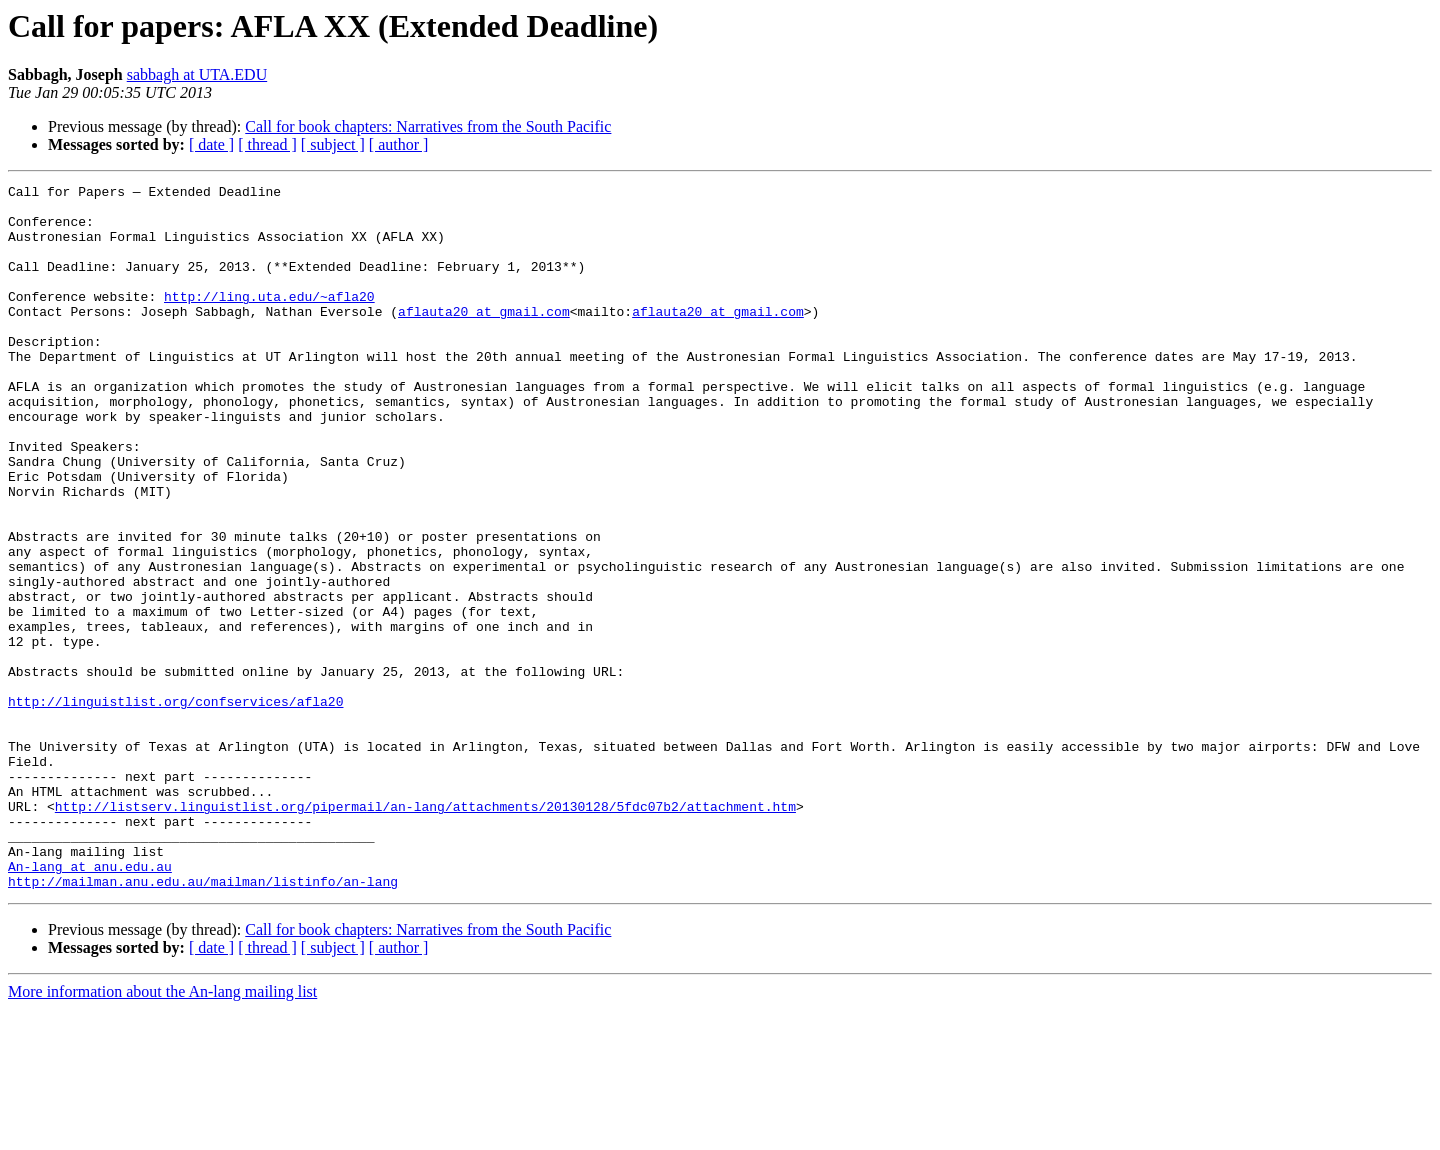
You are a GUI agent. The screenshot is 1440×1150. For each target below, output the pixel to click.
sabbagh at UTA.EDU (197, 74)
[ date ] (211, 144)
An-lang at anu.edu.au (90, 1004)
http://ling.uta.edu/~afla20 (269, 320)
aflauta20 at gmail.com (484, 338)
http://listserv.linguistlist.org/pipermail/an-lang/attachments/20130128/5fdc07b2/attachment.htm (425, 932)
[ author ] (399, 144)
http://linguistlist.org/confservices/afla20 (175, 806)
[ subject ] (333, 144)
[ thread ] (267, 144)
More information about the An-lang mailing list (162, 1132)
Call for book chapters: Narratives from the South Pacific (428, 126)
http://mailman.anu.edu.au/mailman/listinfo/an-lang (203, 1022)
